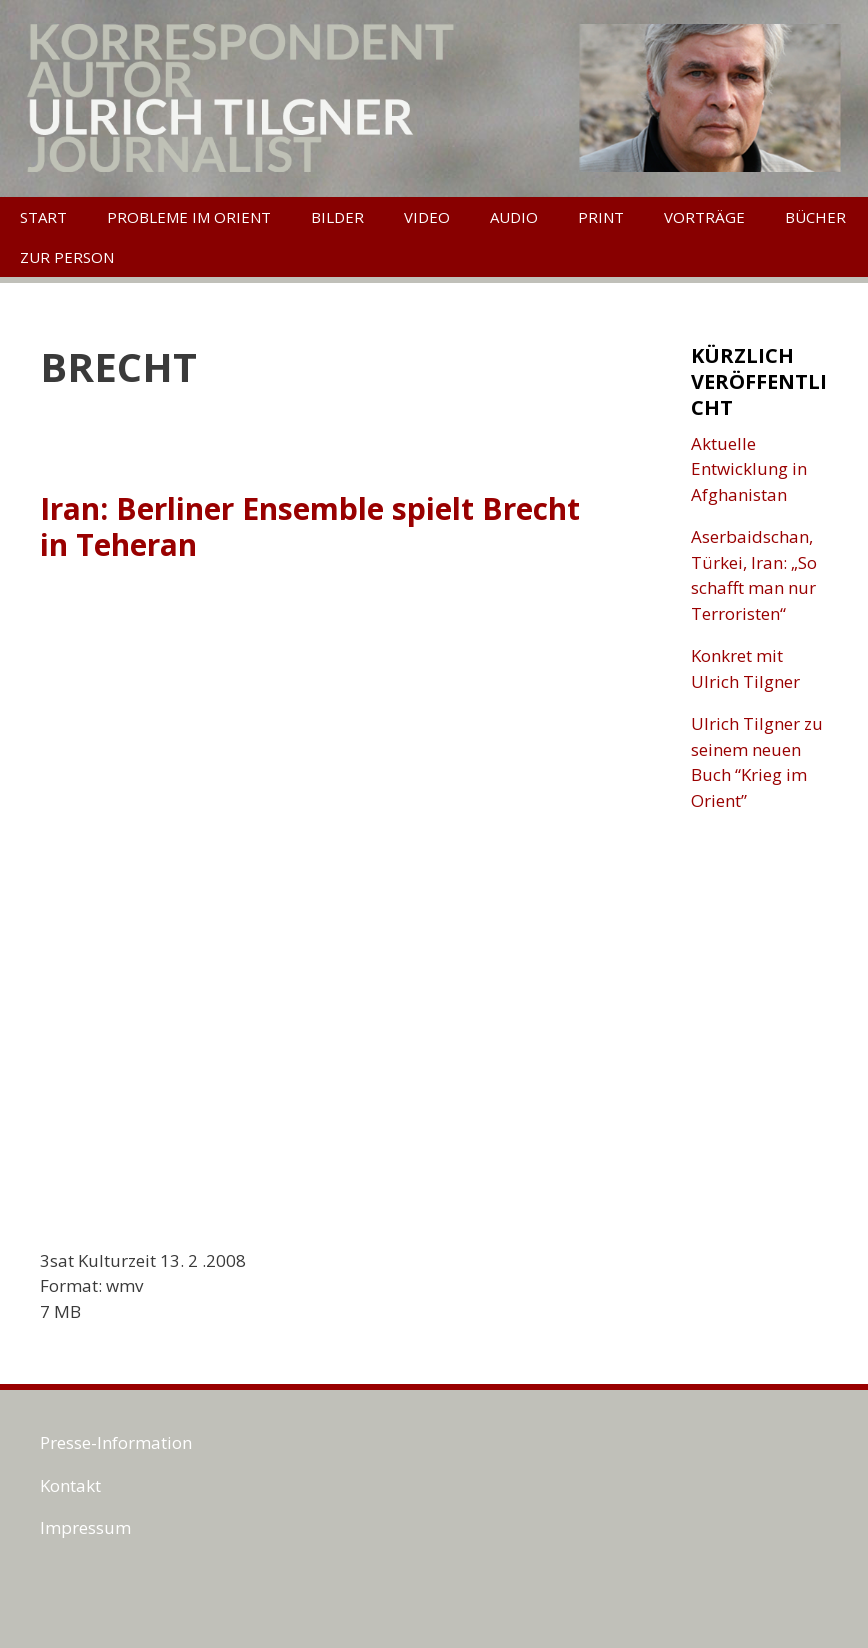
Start (43, 217)
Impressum (85, 1527)
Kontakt (70, 1485)
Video (427, 217)
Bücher (815, 217)
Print (601, 217)
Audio (514, 217)
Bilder (337, 217)
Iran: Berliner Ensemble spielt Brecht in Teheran (310, 526)
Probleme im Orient (189, 217)
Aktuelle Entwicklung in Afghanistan (749, 469)
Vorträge (704, 217)
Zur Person (67, 257)
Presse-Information (116, 1442)
